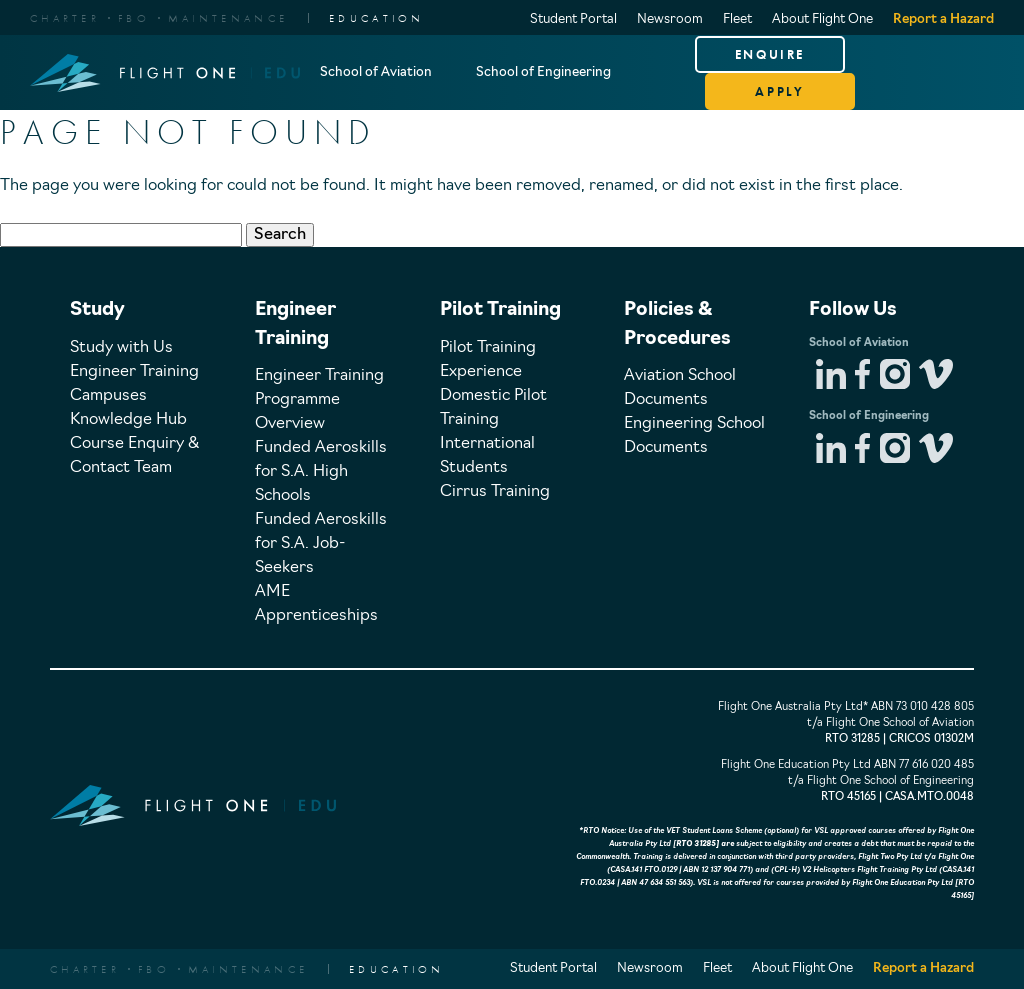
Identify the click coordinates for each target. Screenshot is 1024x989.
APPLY (779, 91)
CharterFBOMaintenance (159, 18)
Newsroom (670, 19)
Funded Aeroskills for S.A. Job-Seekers (321, 544)
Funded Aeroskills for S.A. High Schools (321, 472)
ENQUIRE (770, 54)
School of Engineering (543, 72)
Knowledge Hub (128, 420)
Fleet (737, 19)
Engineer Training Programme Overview (319, 400)
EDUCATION (377, 18)
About (339, 147)
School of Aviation (376, 72)
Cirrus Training (495, 492)
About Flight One (822, 19)
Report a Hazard (943, 19)
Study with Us (121, 348)
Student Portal (573, 19)
